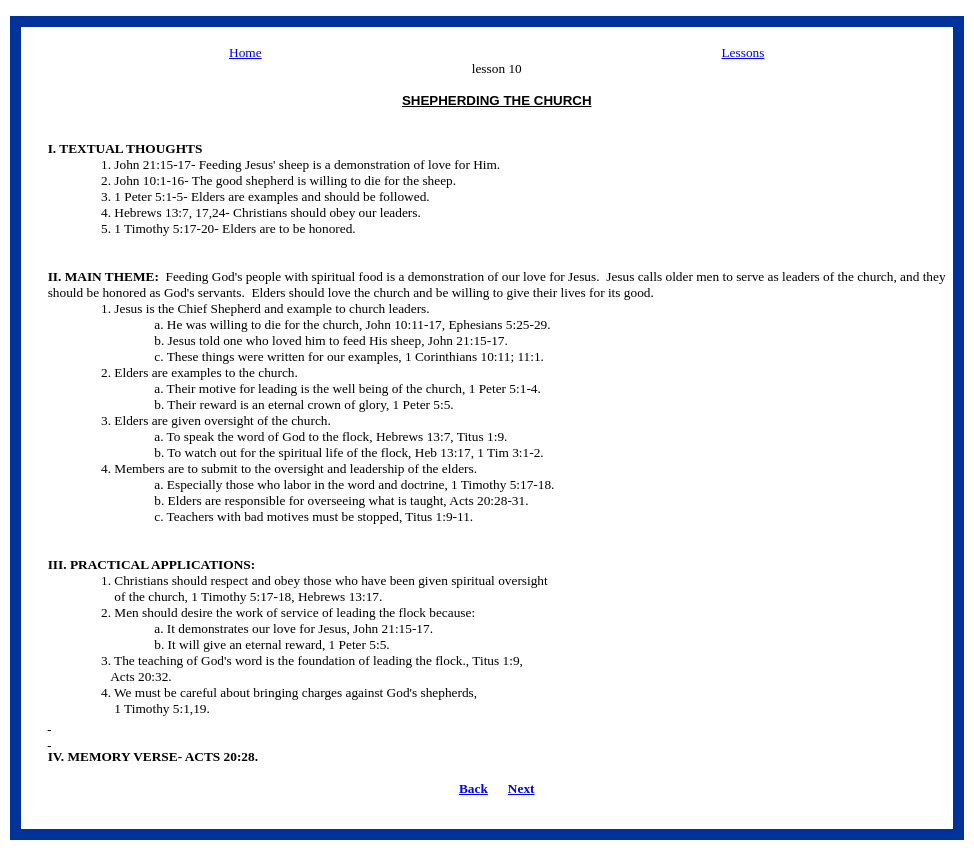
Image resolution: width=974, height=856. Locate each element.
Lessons (742, 52)
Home (245, 52)
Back (473, 788)
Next (521, 788)
